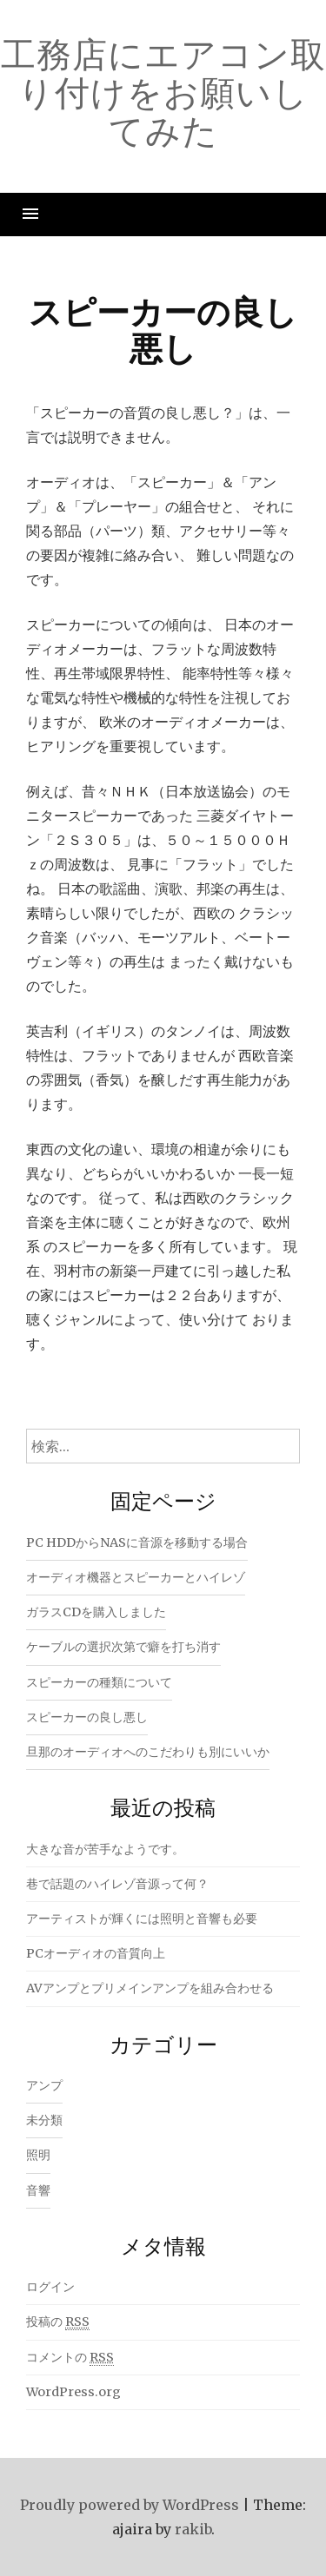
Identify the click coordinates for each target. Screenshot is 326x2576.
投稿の (58, 2322)
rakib (193, 2529)
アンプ (44, 2085)
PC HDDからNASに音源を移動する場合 (137, 1542)
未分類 (44, 2120)
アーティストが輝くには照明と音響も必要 (141, 1918)
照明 (38, 2155)
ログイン (50, 2287)
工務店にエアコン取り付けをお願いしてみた (163, 92)
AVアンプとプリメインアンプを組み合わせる (150, 1988)
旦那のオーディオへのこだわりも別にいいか (147, 1752)
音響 (38, 2190)
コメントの (70, 2357)
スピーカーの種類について (99, 1682)
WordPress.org (73, 2392)
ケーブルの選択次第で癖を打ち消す (123, 1647)
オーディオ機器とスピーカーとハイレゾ (135, 1577)
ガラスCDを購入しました (96, 1612)
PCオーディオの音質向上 (95, 1953)
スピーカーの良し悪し (87, 1717)
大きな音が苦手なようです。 (105, 1849)
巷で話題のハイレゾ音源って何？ (117, 1884)
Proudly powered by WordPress (129, 2504)
